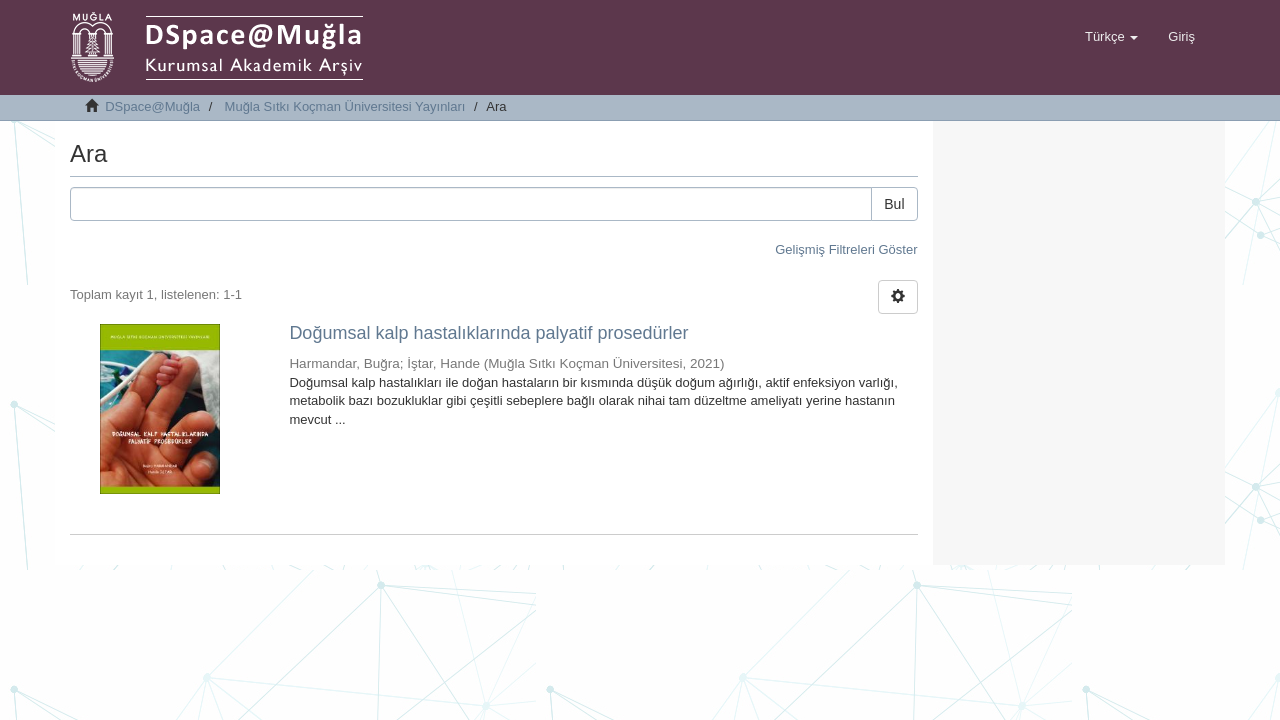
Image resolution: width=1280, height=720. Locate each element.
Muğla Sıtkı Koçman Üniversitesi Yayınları (345, 106)
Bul (894, 204)
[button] (1111, 37)
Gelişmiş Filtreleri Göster (846, 249)
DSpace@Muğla (152, 106)
